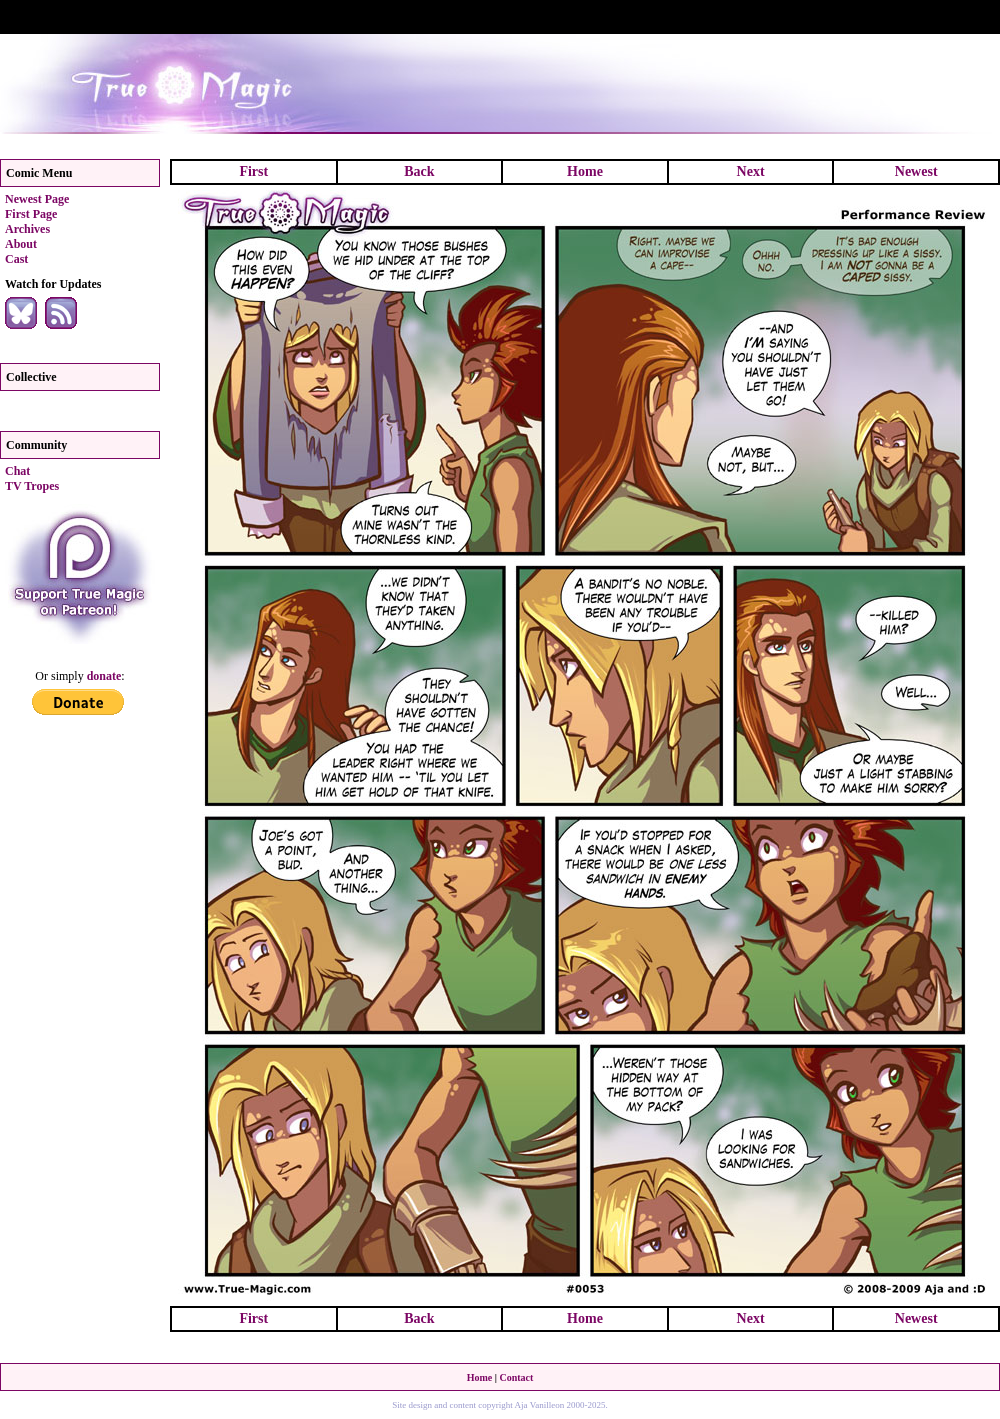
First (253, 171)
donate (104, 676)
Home (585, 171)
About (21, 244)
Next (751, 171)
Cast (16, 259)
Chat (17, 471)
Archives (27, 229)
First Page (31, 214)
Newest (916, 171)
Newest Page (37, 199)
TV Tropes (32, 486)
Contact (516, 1377)
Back (419, 171)
